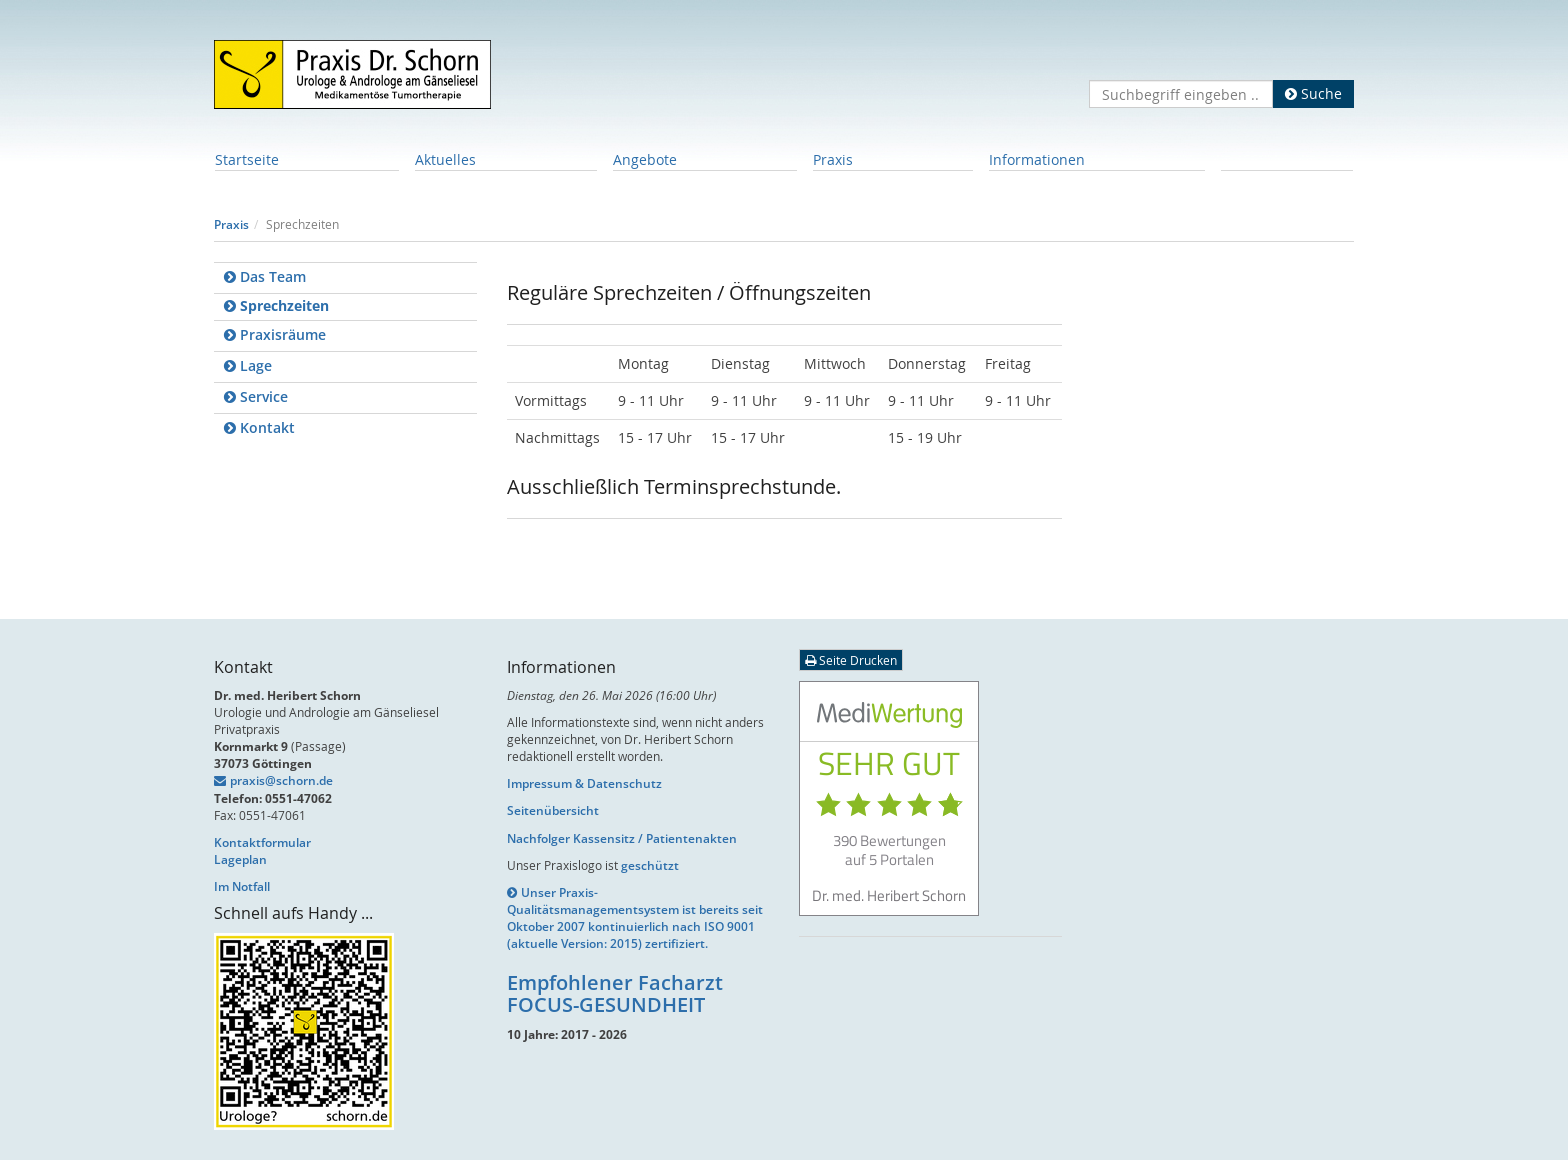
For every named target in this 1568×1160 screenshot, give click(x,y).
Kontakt (259, 427)
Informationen (1037, 159)
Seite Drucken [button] (851, 660)
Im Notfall (242, 886)
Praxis (833, 159)
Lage (248, 365)
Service (256, 396)
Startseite (247, 159)
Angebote (645, 159)
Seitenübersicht (553, 810)
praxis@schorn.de (281, 780)
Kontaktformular (262, 842)
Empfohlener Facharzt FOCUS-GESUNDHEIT (615, 993)
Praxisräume (275, 334)
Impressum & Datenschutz (584, 783)
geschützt (650, 865)
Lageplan (240, 859)
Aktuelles (445, 159)
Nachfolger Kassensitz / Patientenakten (622, 838)
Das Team (265, 276)
